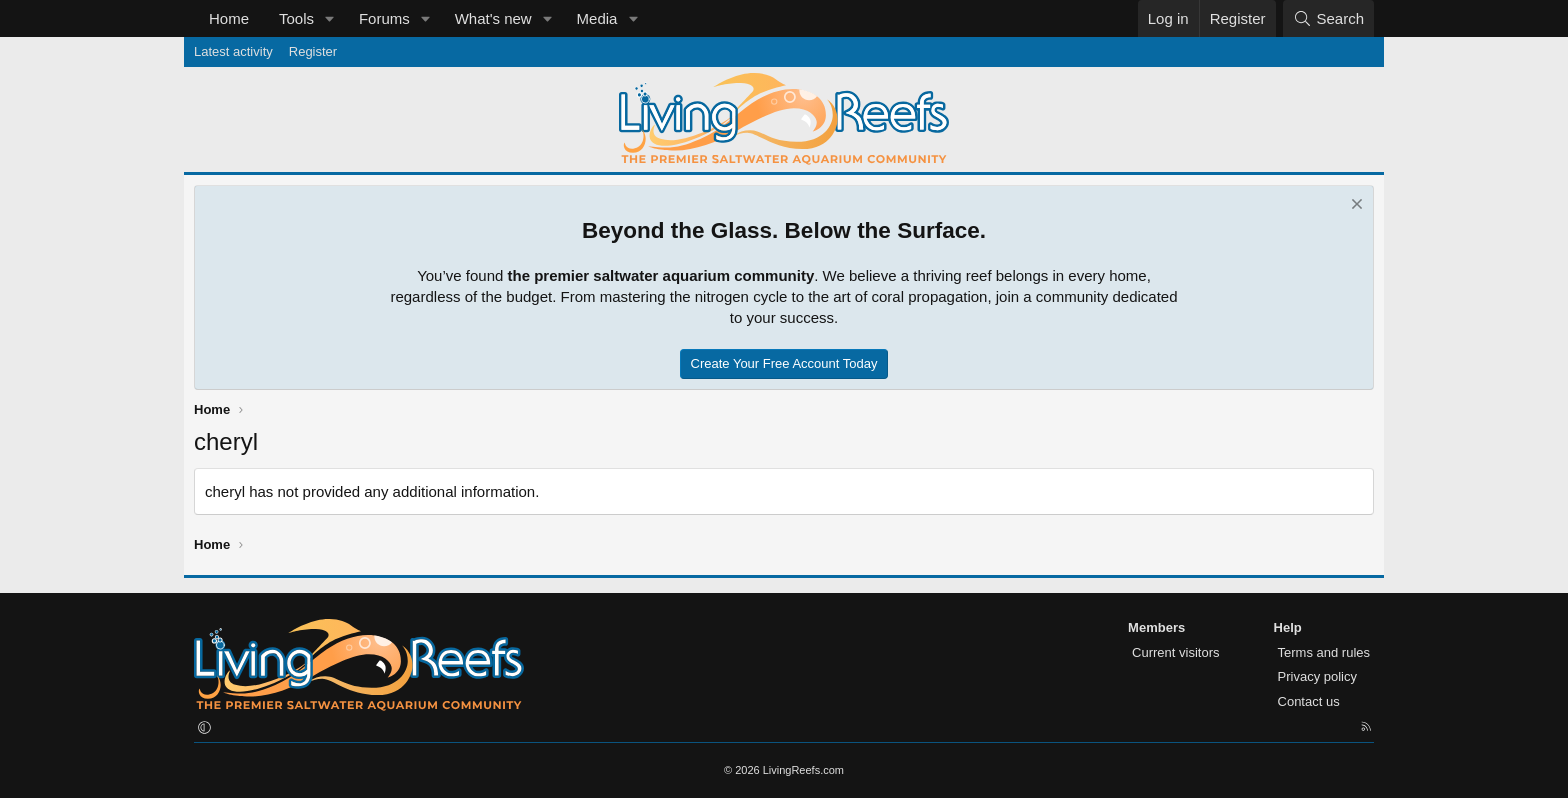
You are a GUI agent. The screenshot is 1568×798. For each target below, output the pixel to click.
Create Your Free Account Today (784, 363)
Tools (296, 18)
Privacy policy (1317, 676)
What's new (493, 18)
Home (229, 18)
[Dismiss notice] (1354, 206)
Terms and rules (1324, 652)
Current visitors (1175, 652)
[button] (330, 18)
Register (313, 51)
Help (1288, 627)
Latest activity (233, 51)
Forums (384, 18)
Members (1156, 627)
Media (597, 18)
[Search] (1328, 18)
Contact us (1309, 701)
